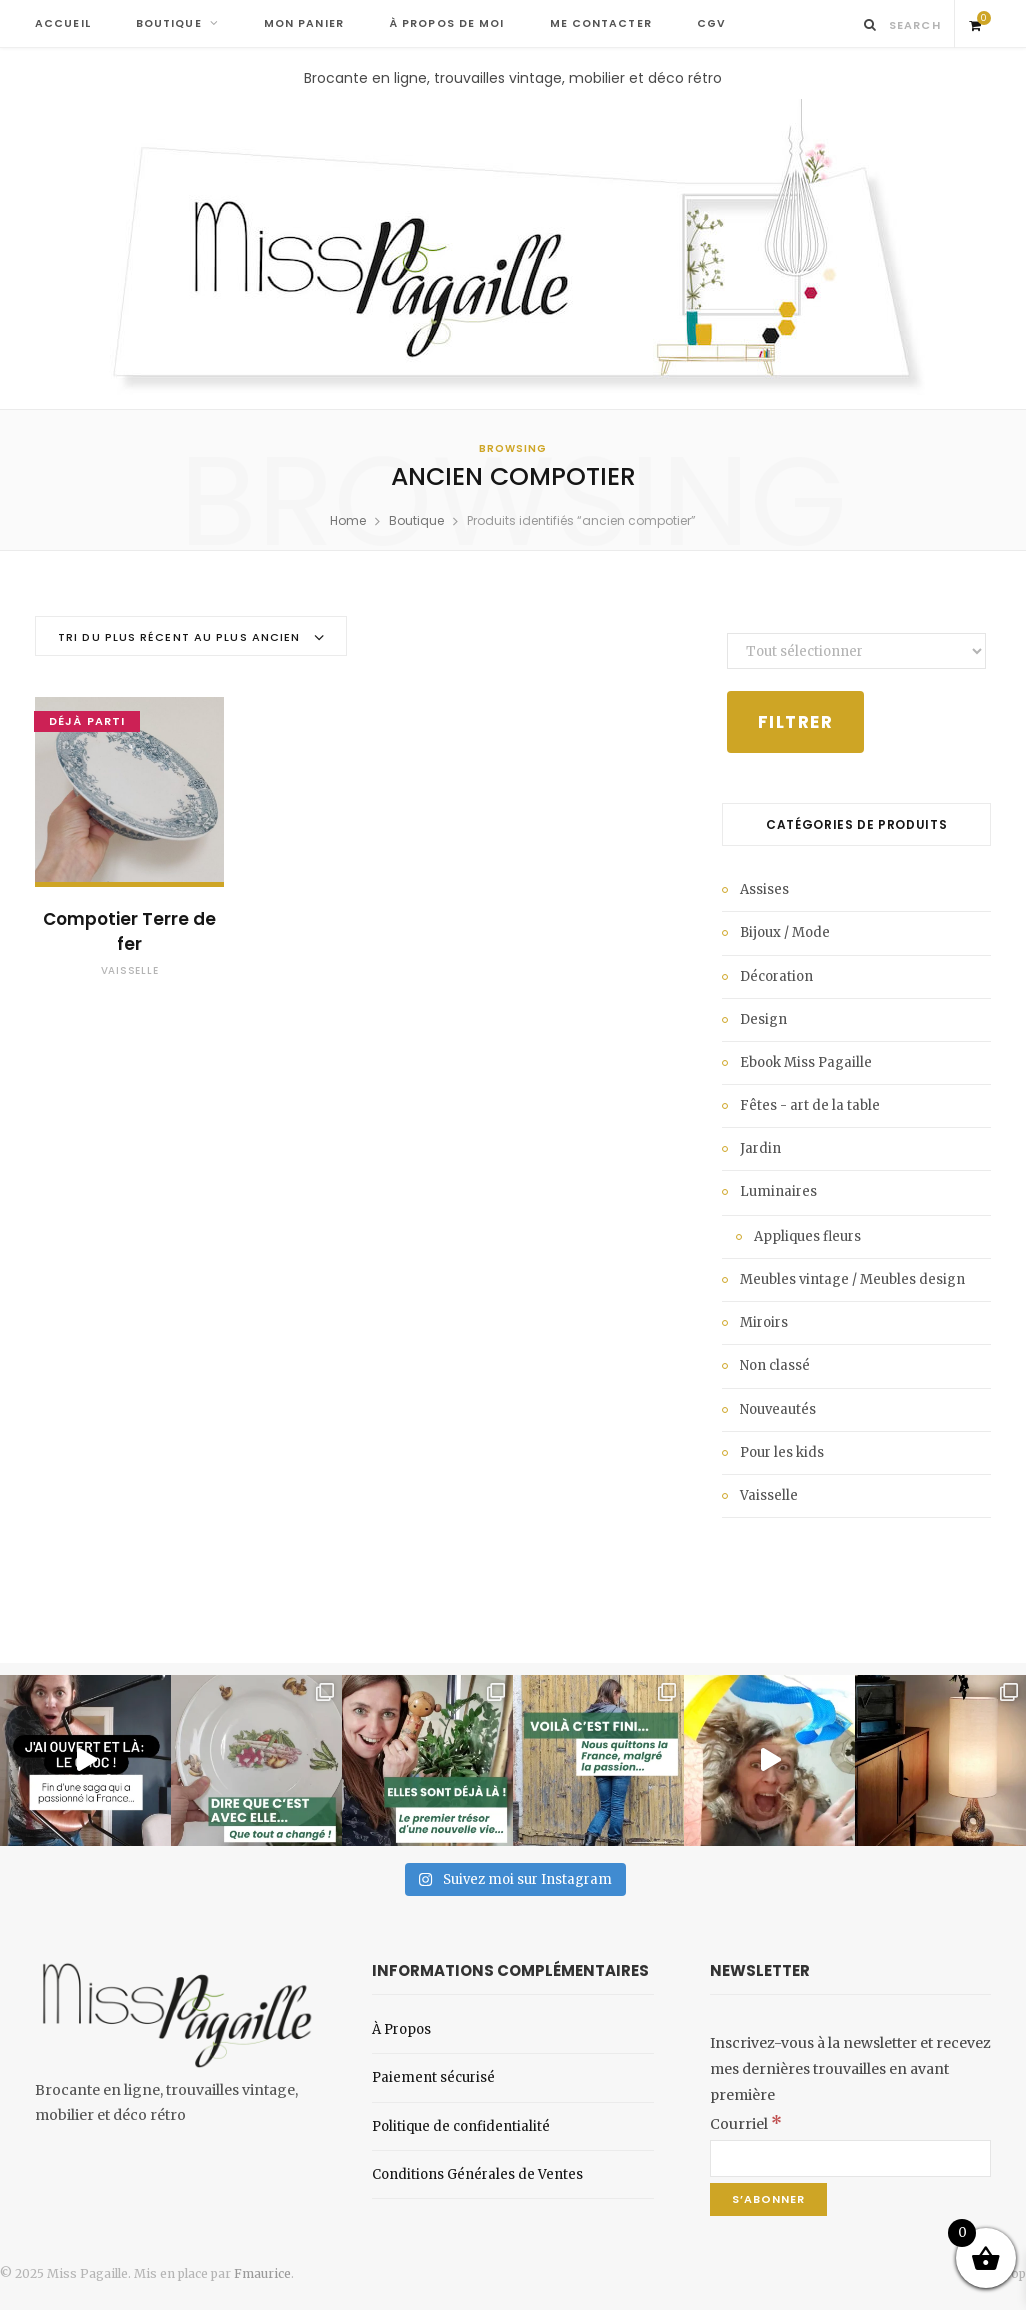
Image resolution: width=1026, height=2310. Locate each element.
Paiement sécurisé (433, 2077)
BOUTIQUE (169, 23)
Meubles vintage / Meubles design (852, 1279)
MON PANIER (304, 23)
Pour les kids (782, 1452)
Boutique (416, 520)
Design (763, 1019)
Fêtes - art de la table (810, 1105)
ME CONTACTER (601, 23)
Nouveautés (778, 1409)
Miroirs (764, 1322)
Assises (764, 889)
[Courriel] (850, 2158)
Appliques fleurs (807, 1236)
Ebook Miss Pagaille (806, 1062)
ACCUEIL (63, 23)
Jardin (760, 1148)
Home (348, 520)
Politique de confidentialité (461, 2126)
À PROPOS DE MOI (447, 23)
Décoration (776, 976)
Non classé (775, 1365)
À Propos (401, 2029)
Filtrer (796, 722)
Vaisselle (130, 970)
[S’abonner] (768, 2199)
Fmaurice (262, 2273)
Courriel (746, 2124)
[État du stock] (856, 651)
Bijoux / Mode (785, 932)
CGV (711, 23)
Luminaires (778, 1191)
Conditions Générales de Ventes (477, 2174)
